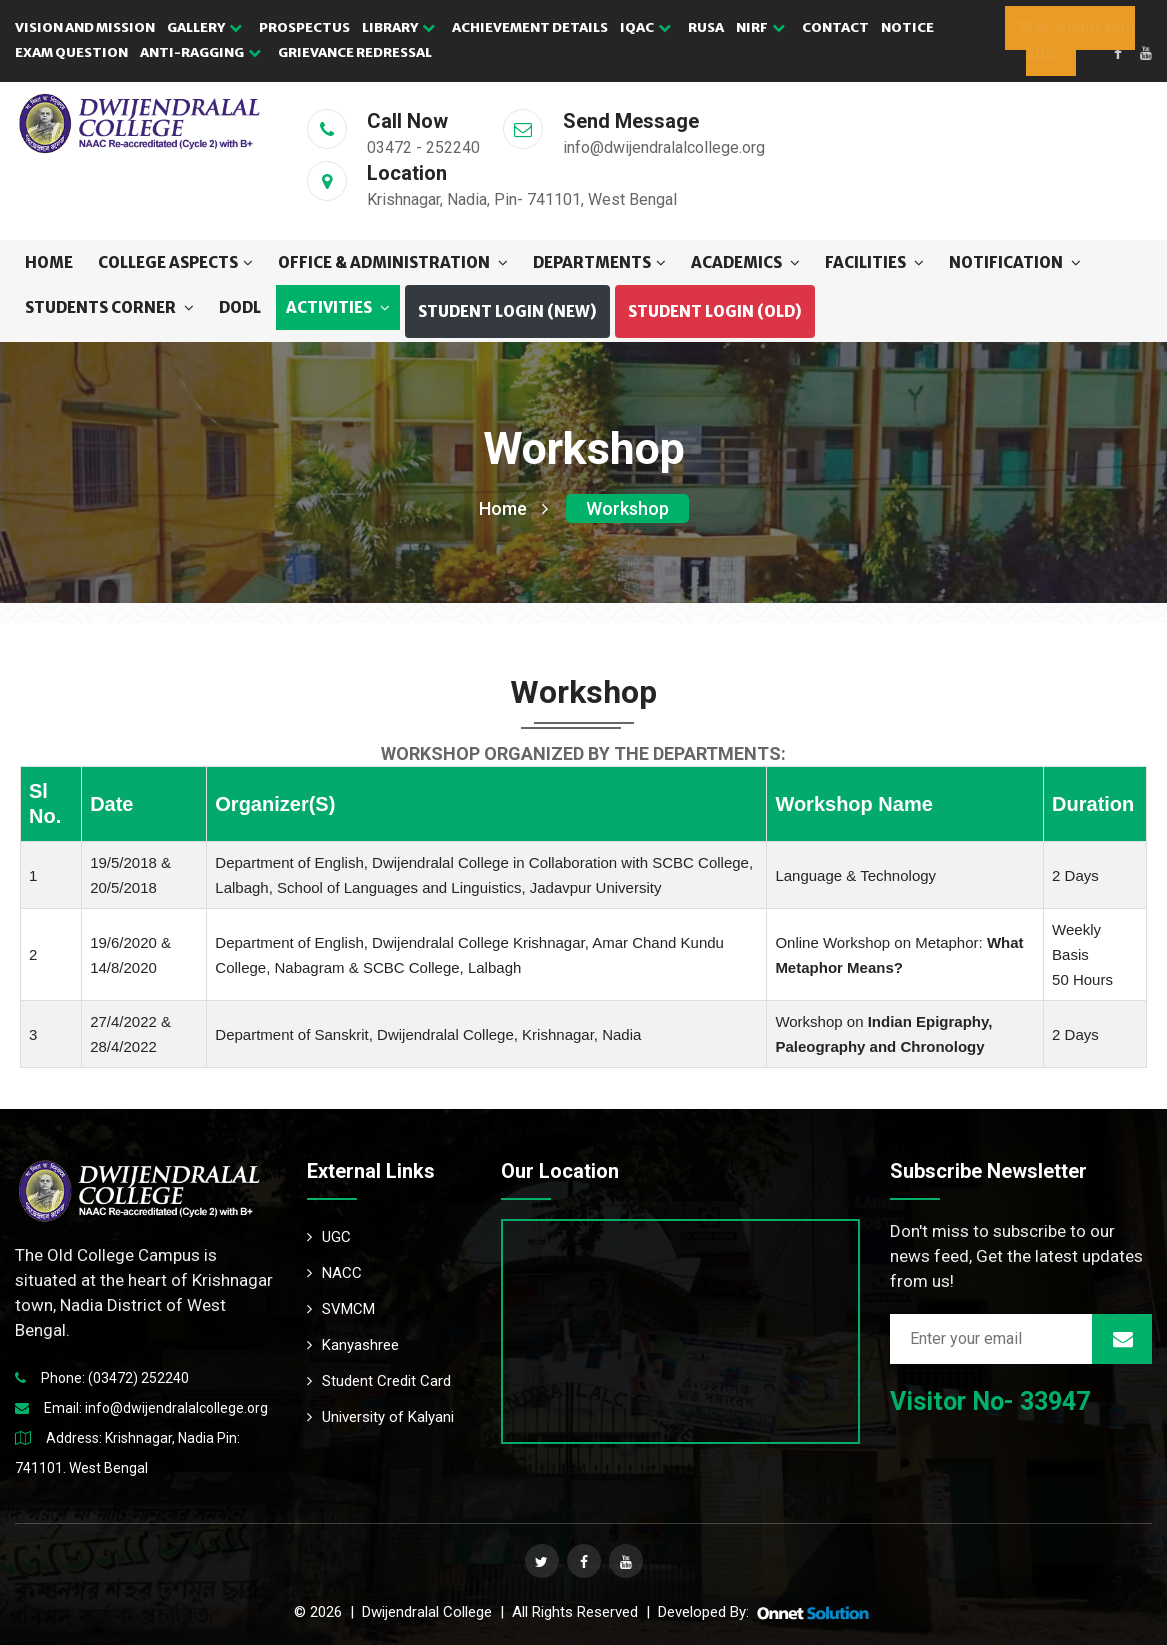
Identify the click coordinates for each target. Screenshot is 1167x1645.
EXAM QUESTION (71, 52)
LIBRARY (398, 27)
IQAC (645, 27)
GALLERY (204, 27)
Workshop (627, 508)
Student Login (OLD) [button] (715, 311)
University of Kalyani (380, 1417)
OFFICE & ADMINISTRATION (393, 262)
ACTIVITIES (338, 307)
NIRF (760, 27)
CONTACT (835, 27)
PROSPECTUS (304, 27)
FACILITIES (874, 262)
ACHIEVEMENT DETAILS (530, 27)
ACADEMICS (745, 262)
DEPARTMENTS (599, 262)
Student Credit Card (379, 1381)
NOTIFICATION (1015, 262)
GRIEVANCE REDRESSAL (355, 52)
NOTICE (907, 27)
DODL (240, 307)
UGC (329, 1237)
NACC (334, 1273)
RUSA (706, 27)
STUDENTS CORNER (109, 307)
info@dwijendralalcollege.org (176, 1408)
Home (49, 262)
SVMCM (341, 1309)
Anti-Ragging (200, 52)
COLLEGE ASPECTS (175, 262)
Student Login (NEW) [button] (507, 311)
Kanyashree (353, 1345)
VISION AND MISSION (85, 27)
